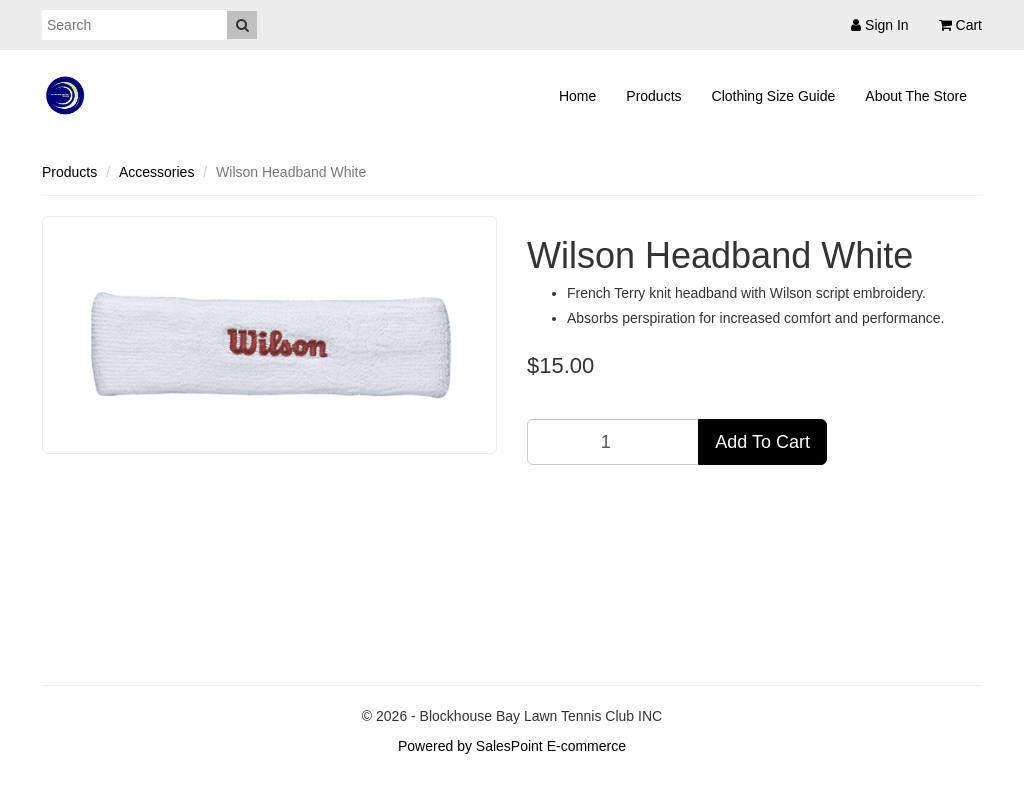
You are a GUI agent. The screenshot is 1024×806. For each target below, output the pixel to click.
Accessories (156, 172)
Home (577, 96)
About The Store (916, 96)
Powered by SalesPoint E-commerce (512, 746)
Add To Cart (762, 442)
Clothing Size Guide (774, 96)
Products (653, 96)
